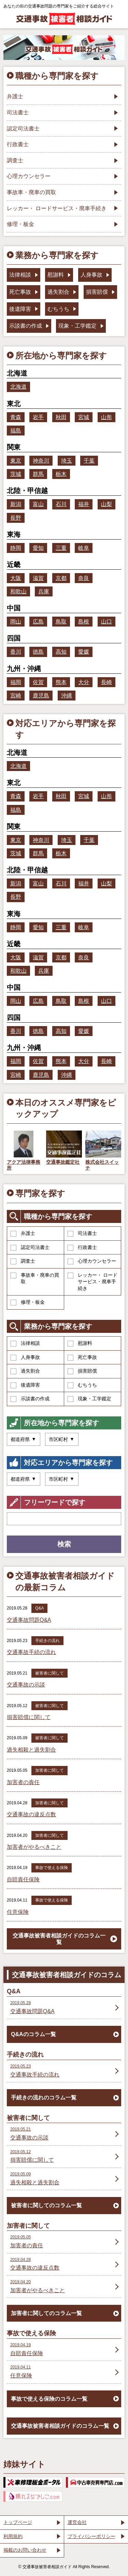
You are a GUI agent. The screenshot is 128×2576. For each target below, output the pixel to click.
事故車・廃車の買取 (35, 1278)
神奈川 (41, 461)
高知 (61, 652)
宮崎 (15, 695)
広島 (38, 621)
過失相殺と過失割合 (31, 1750)
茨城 (15, 474)
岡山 (15, 621)
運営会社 (77, 2522)
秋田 (61, 417)
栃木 (61, 474)
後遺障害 (25, 1385)
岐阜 (83, 548)
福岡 (15, 682)
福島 (15, 430)
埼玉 (66, 461)
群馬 (38, 474)
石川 (61, 504)
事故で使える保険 (51, 1867)
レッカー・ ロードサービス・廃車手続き (92, 1281)
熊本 (61, 682)
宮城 (83, 417)
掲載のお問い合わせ (24, 2550)
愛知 (38, 548)
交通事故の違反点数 (31, 1814)
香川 (15, 652)
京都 (61, 578)
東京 (15, 461)
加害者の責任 (23, 1782)
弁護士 (23, 1233)
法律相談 (25, 1343)
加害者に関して (49, 1770)
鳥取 (61, 621)
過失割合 (25, 1371)
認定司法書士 (30, 1248)
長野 (15, 518)
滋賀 (38, 578)
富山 (38, 504)
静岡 (15, 548)
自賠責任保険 (23, 1879)
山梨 (106, 504)
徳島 (38, 652)
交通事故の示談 (26, 1685)
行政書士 (82, 1248)
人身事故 (25, 1357)
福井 (83, 504)
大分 (83, 682)
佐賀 (38, 682)
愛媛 (83, 652)
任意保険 (18, 1912)
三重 (61, 548)
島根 (83, 621)
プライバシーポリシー (91, 2536)
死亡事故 (82, 1357)
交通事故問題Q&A (29, 1620)
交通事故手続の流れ (31, 1652)
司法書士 (82, 1233)
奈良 (83, 578)
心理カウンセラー (92, 1261)
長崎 (106, 682)
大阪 (15, 578)
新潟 (15, 504)
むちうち (82, 1385)
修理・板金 (28, 1302)
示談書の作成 (30, 1399)
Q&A (39, 1608)
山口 (106, 621)
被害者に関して (49, 1673)
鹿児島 (41, 695)
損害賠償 (82, 1371)
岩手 (38, 417)
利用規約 (13, 2536)
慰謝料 (80, 1343)
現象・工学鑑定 (89, 1399)
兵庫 (43, 591)
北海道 (18, 387)
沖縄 (66, 695)
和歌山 (18, 591)
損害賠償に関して (29, 1717)
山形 (106, 417)
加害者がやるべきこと (34, 1847)
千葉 (89, 461)
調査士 (23, 1261)
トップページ (17, 2522)
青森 (15, 417)
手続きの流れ (47, 1640)
